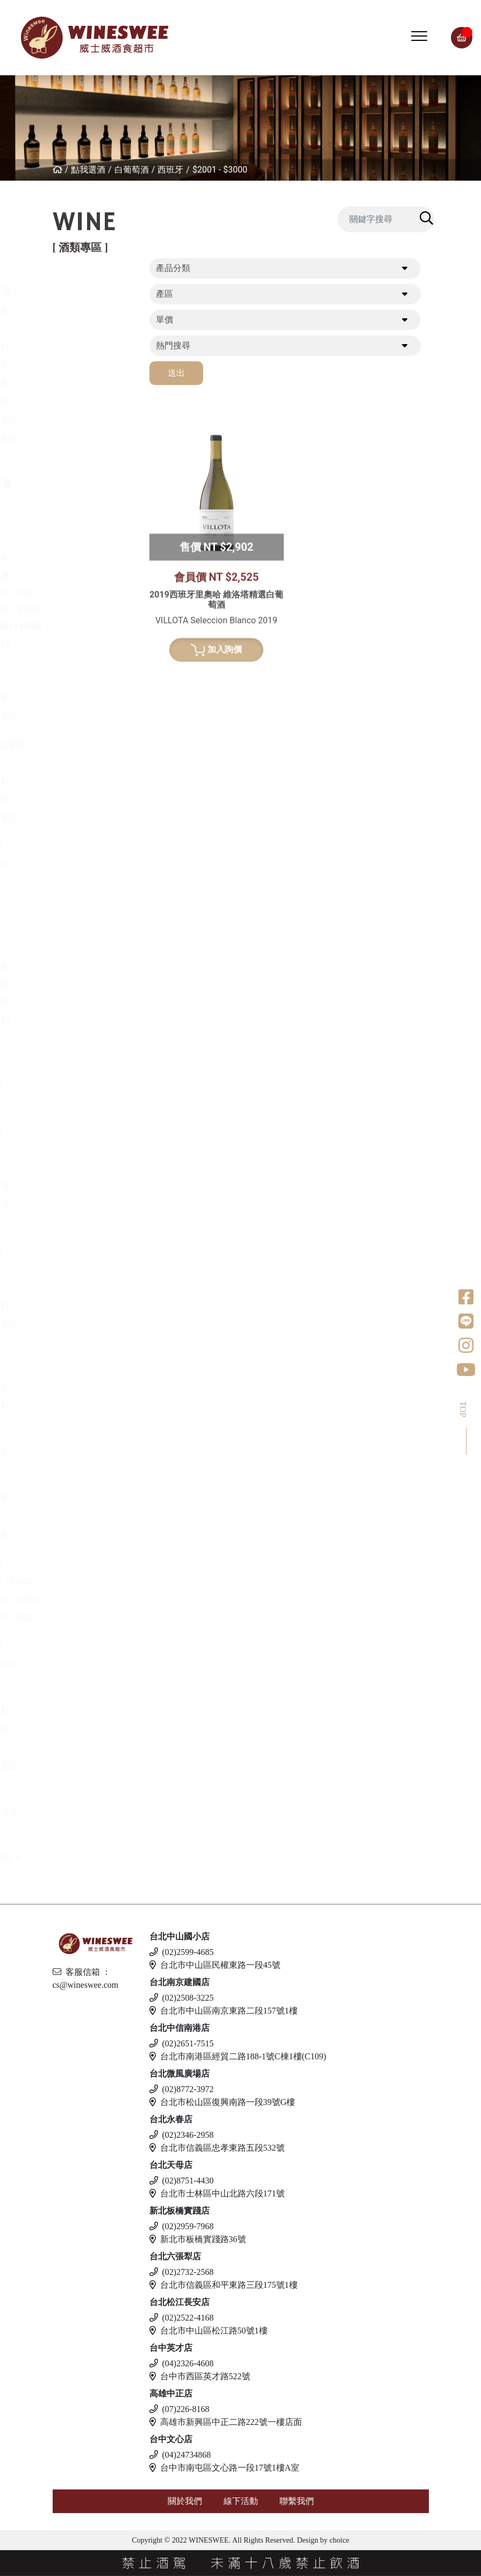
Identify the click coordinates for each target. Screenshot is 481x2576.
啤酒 (68, 1691)
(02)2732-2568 (181, 2272)
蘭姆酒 (73, 1562)
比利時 (82, 1002)
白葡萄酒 (131, 170)
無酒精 (73, 1839)
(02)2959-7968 (181, 2226)
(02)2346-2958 (181, 2134)
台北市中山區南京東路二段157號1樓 (223, 2010)
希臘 (78, 502)
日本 (78, 947)
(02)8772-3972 (181, 2089)
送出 (176, 373)
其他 (78, 1222)
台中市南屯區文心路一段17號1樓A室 (224, 2467)
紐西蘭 (82, 310)
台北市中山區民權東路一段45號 (215, 1965)
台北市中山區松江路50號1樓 (208, 2330)
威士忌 (73, 891)
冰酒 (68, 1433)
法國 (78, 328)
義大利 (82, 346)
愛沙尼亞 (86, 1765)
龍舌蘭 (73, 1084)
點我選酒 (88, 170)
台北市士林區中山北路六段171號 (217, 2193)
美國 (78, 456)
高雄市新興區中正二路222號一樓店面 (225, 2422)
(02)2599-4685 (181, 1952)
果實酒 (82, 1186)
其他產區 (86, 438)
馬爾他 (82, 1729)
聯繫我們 (296, 2501)
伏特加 (73, 1645)
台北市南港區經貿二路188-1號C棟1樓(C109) (237, 2056)
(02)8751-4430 (181, 2180)
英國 (78, 1370)
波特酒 (73, 845)
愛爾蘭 (82, 965)
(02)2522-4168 (181, 2317)
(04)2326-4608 (181, 2363)
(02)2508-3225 (181, 1997)
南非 (78, 680)
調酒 (68, 1793)
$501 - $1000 (99, 593)
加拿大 (82, 1452)
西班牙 (170, 170)
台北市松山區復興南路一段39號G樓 (222, 2102)
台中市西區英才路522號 (199, 2376)
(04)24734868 (180, 2454)
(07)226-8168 (179, 2409)
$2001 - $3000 (219, 170)
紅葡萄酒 (78, 291)
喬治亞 (82, 401)
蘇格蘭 (82, 984)
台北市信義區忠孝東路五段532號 (217, 2147)
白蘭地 (73, 1249)
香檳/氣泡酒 (85, 744)
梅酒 (78, 1167)
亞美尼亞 (86, 420)
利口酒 (73, 1351)
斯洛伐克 (86, 1812)
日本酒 (73, 1130)
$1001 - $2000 (101, 609)
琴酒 (68, 1480)
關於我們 (185, 2501)
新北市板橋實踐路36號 (197, 2239)
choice (338, 2540)
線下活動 (241, 2501)
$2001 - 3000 (94, 1618)
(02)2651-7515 (181, 2043)
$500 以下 (88, 1858)
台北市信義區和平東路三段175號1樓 (223, 2284)
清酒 (78, 1149)
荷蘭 (78, 1038)
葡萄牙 (82, 383)
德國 (78, 539)
